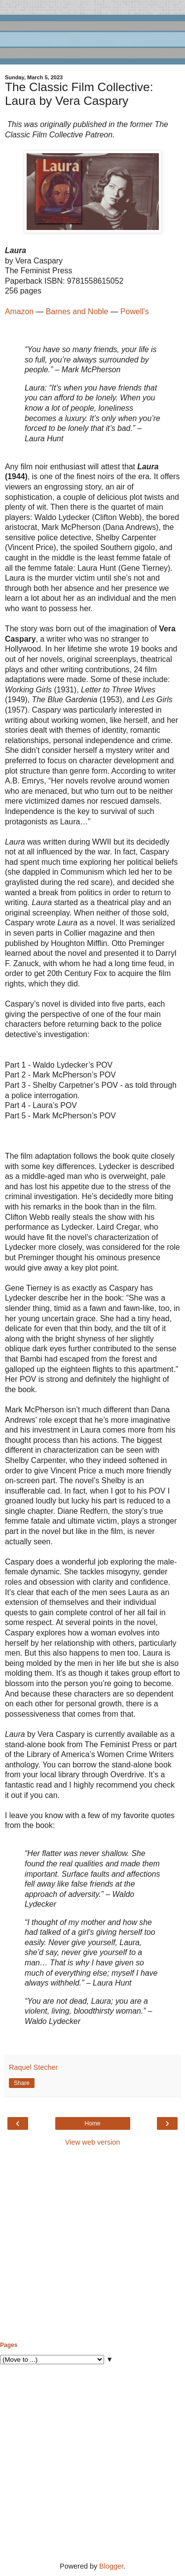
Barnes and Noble (77, 311)
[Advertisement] (92, 2244)
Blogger (111, 2566)
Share (22, 2083)
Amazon (19, 311)
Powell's (134, 311)
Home (92, 2123)
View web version (92, 2142)
